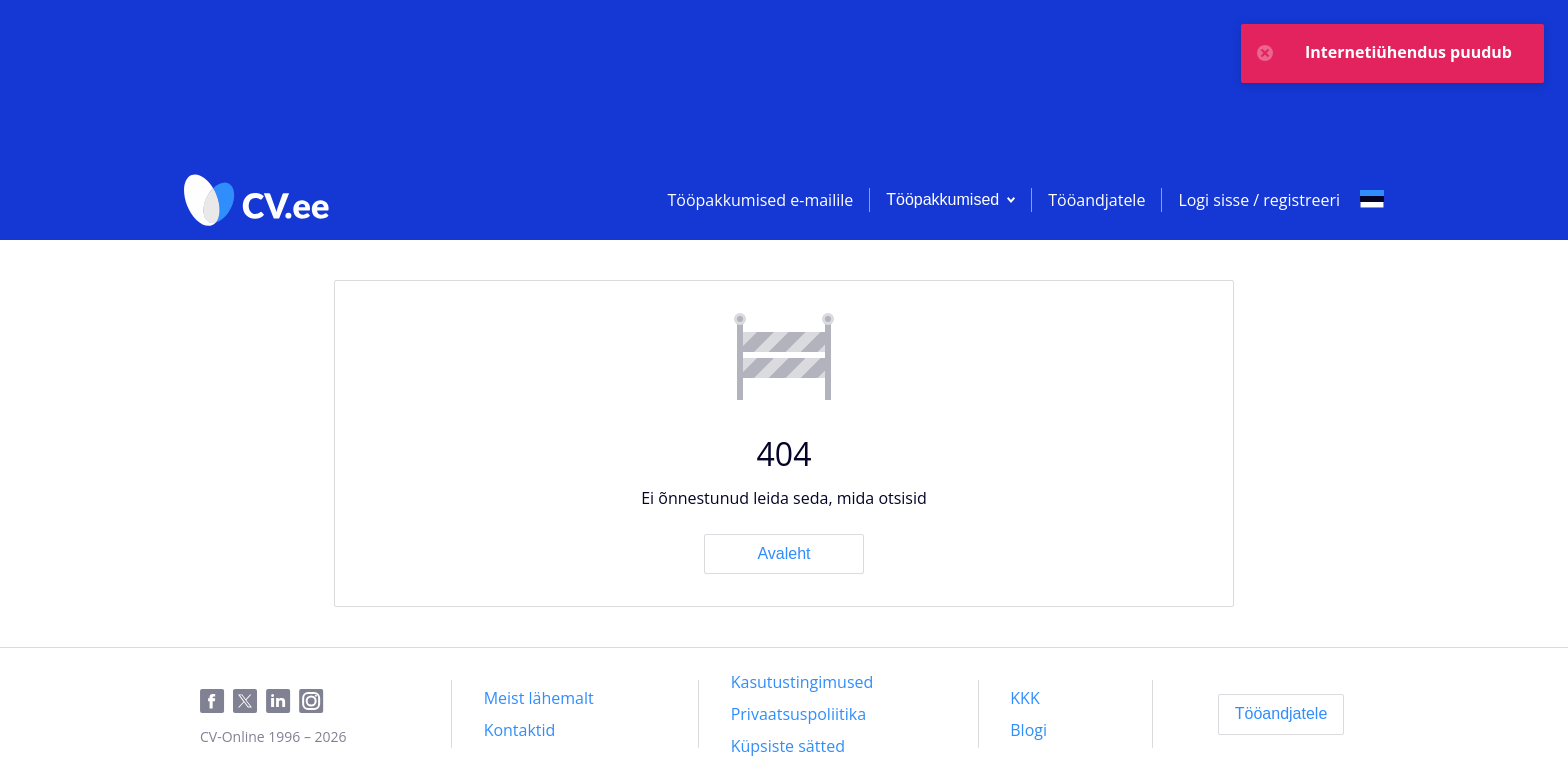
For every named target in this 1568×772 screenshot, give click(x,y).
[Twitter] (249, 702)
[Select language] (1372, 200)
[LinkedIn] (282, 702)
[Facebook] (216, 702)
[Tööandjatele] (1281, 714)
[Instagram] (315, 702)
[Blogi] (1028, 730)
